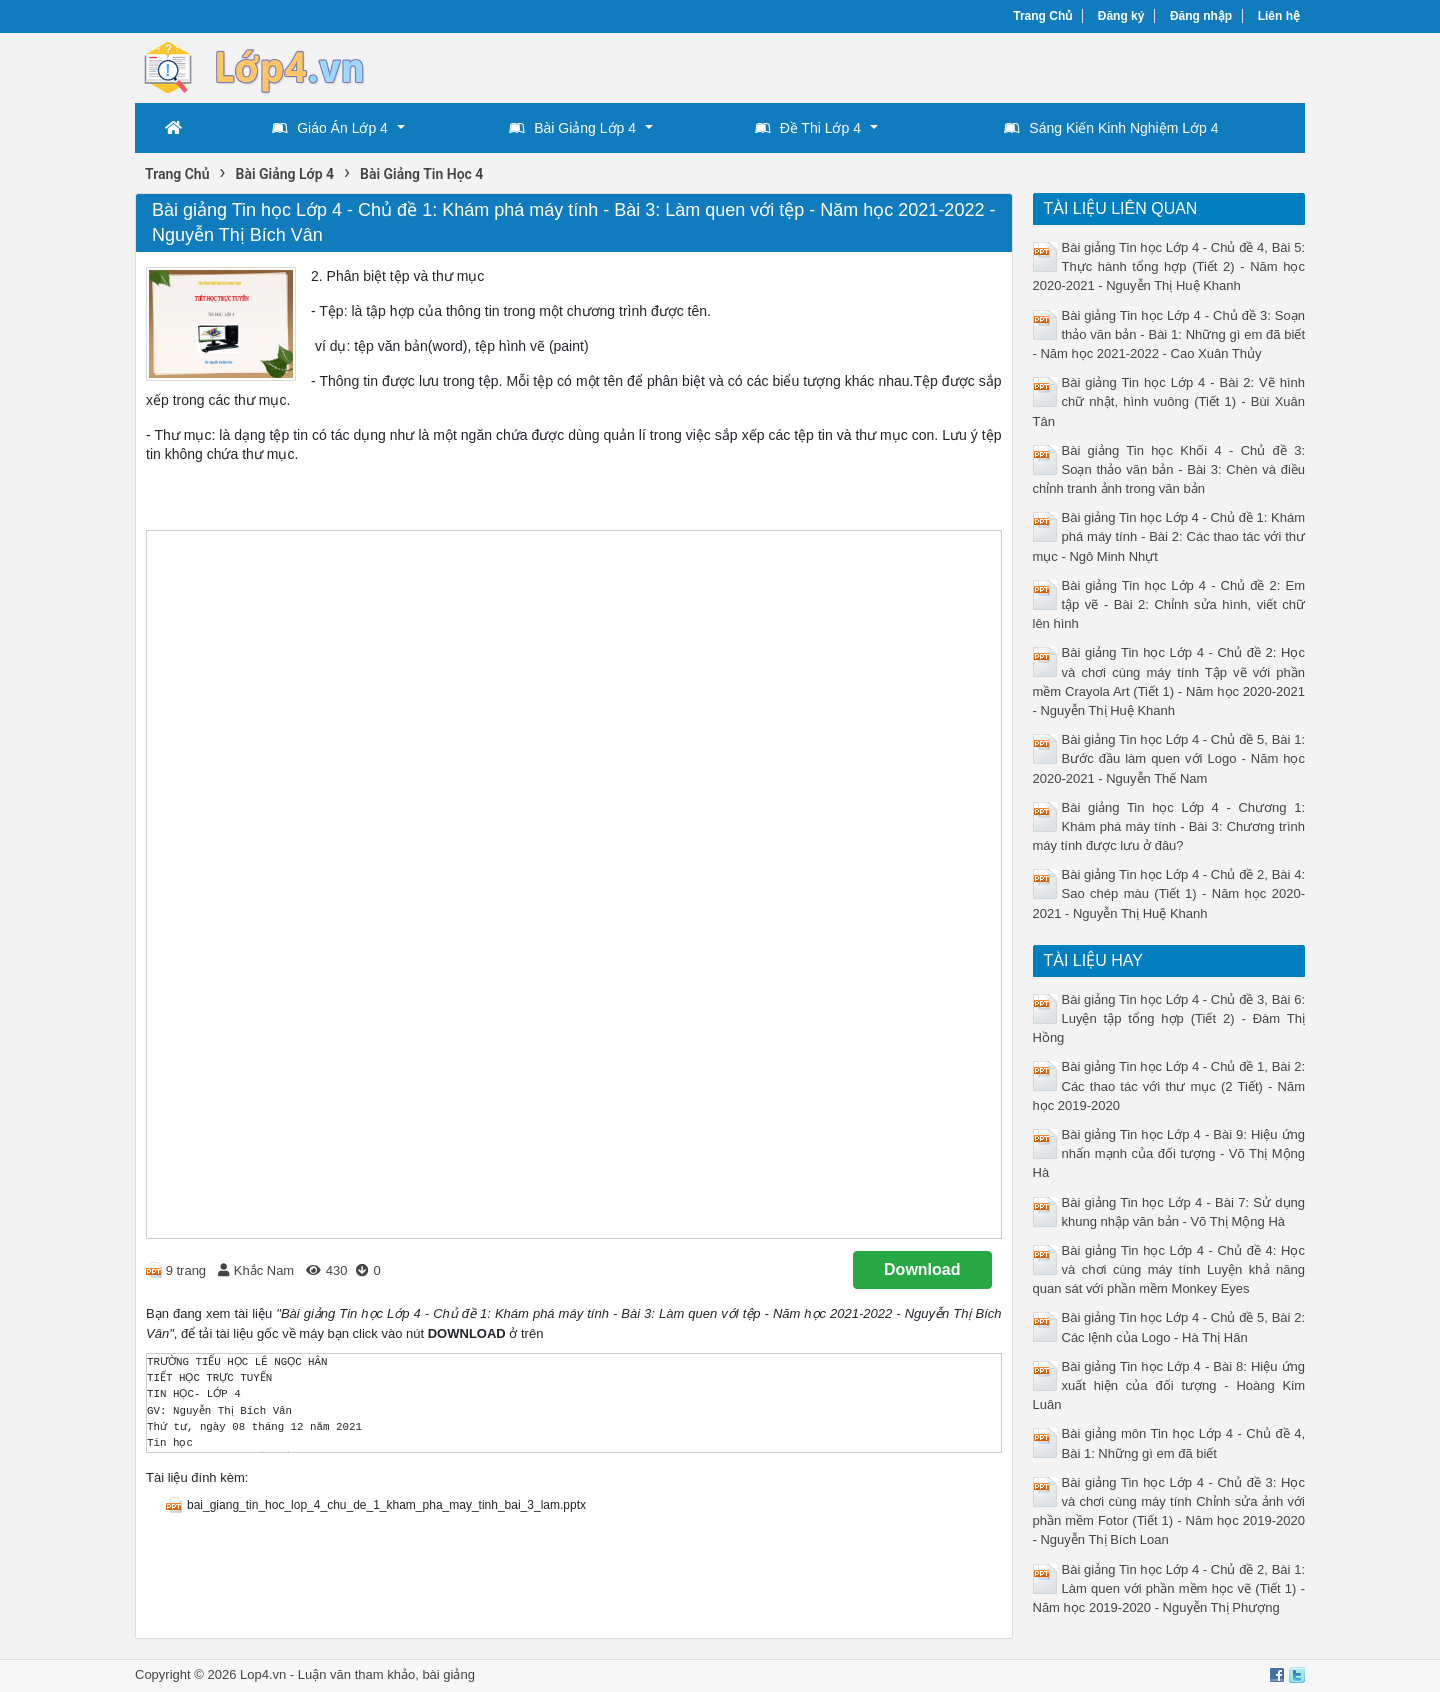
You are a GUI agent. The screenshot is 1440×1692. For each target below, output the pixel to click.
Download (922, 1269)
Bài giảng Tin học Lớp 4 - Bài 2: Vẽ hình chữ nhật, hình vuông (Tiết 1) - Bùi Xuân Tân (1169, 401)
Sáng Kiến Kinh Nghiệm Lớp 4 (1111, 128)
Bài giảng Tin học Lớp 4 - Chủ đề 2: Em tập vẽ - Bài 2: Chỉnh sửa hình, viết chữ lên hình (1169, 604)
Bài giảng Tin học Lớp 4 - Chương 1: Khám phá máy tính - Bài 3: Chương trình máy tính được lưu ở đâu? (1169, 826)
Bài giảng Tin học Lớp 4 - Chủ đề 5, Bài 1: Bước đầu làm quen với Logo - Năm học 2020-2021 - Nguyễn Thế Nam (1169, 758)
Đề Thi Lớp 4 (808, 128)
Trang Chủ (1042, 16)
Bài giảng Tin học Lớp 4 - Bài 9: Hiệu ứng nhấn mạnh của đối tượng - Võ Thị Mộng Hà (1169, 1153)
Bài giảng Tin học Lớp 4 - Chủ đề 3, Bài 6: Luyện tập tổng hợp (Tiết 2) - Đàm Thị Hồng (1169, 1018)
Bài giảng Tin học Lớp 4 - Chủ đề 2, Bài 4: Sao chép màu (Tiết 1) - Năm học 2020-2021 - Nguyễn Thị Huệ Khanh (1169, 893)
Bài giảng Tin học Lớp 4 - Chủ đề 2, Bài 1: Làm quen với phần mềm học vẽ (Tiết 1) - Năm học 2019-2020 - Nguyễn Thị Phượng (1169, 1588)
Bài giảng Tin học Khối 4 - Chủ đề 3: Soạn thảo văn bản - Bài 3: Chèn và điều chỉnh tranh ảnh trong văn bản (1169, 469)
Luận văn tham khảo (356, 1674)
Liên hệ (1279, 16)
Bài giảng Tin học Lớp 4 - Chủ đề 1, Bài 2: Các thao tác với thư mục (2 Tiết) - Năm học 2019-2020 (1169, 1085)
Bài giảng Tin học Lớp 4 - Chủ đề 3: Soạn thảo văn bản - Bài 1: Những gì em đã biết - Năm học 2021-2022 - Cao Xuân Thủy (1169, 334)
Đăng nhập (1201, 16)
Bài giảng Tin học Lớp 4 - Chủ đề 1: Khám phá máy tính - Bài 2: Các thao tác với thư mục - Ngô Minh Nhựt (1169, 536)
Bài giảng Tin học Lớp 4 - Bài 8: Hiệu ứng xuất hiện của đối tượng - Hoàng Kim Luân (1169, 1385)
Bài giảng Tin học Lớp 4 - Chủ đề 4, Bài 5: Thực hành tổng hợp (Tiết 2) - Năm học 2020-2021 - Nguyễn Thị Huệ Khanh (1169, 266)
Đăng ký (1121, 16)
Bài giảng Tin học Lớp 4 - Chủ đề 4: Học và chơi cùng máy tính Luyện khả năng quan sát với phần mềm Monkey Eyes (1169, 1269)
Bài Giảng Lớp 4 (572, 128)
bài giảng (448, 1674)
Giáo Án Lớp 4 (330, 128)
